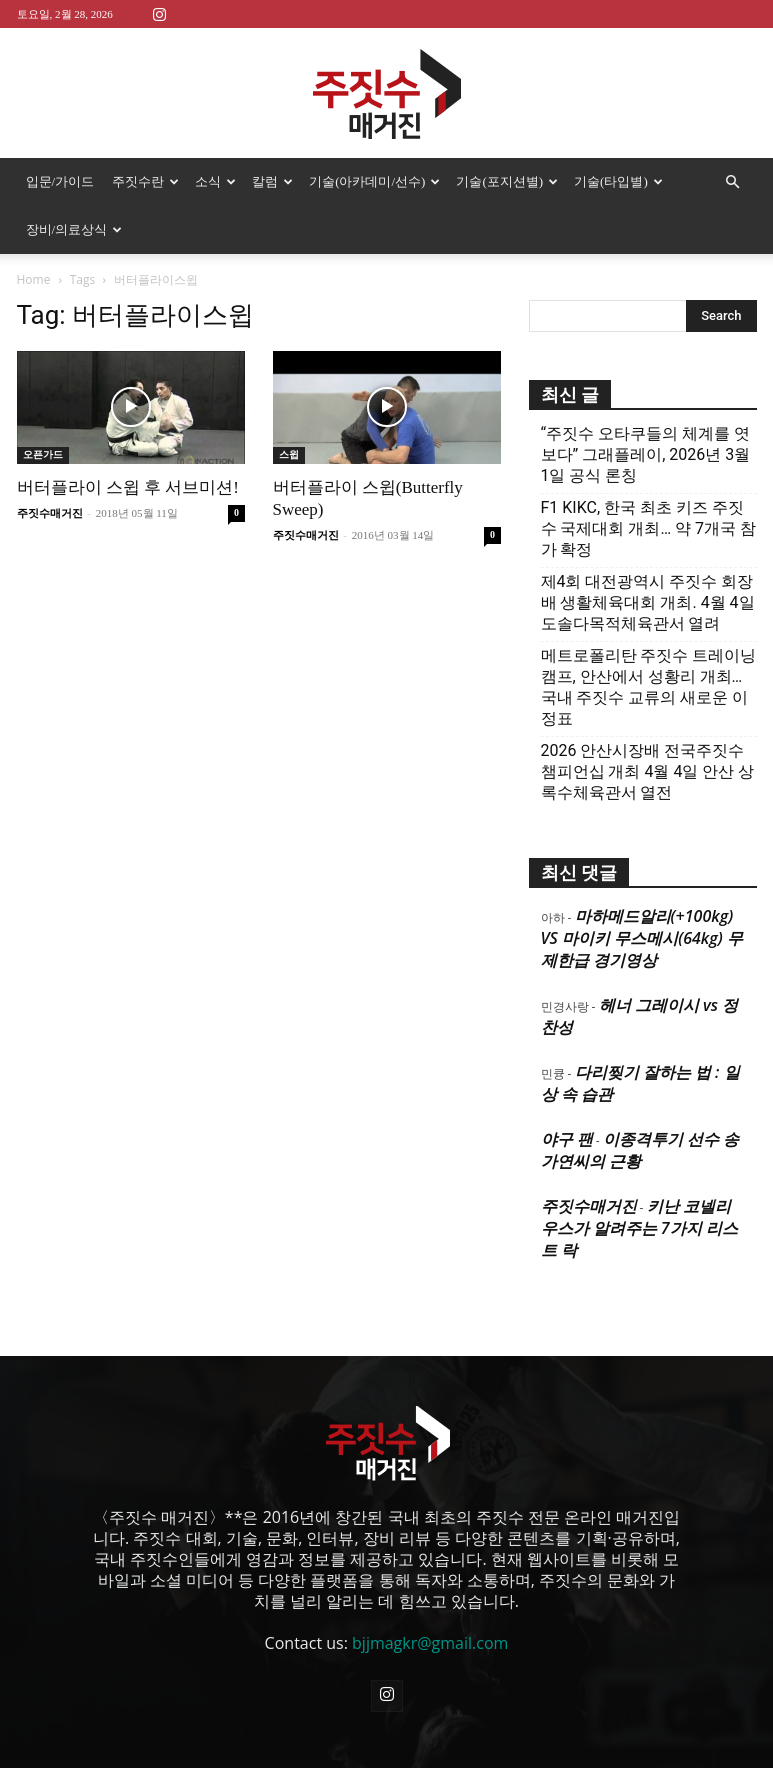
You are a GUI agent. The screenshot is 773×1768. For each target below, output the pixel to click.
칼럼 (272, 181)
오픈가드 (43, 454)
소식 (215, 181)
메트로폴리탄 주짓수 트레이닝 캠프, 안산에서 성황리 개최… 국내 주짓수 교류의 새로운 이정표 (649, 687)
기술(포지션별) (507, 181)
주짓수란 (145, 181)
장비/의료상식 (74, 229)
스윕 (289, 454)
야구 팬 (567, 1139)
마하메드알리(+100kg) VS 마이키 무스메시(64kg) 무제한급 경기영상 (642, 938)
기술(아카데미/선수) (374, 181)
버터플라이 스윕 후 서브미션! (128, 487)
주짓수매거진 (50, 513)
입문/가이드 (60, 181)
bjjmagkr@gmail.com (430, 1643)
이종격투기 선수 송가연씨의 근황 (640, 1150)
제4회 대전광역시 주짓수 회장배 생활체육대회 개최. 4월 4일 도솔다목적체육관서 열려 (648, 602)
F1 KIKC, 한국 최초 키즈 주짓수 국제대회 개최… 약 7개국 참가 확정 (649, 528)
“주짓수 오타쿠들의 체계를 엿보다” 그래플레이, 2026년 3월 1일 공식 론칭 (646, 454)
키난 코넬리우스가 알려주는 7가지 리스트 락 (639, 1228)
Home (34, 279)
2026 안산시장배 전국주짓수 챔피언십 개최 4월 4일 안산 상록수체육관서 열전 (648, 771)
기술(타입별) (618, 181)
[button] (733, 182)
